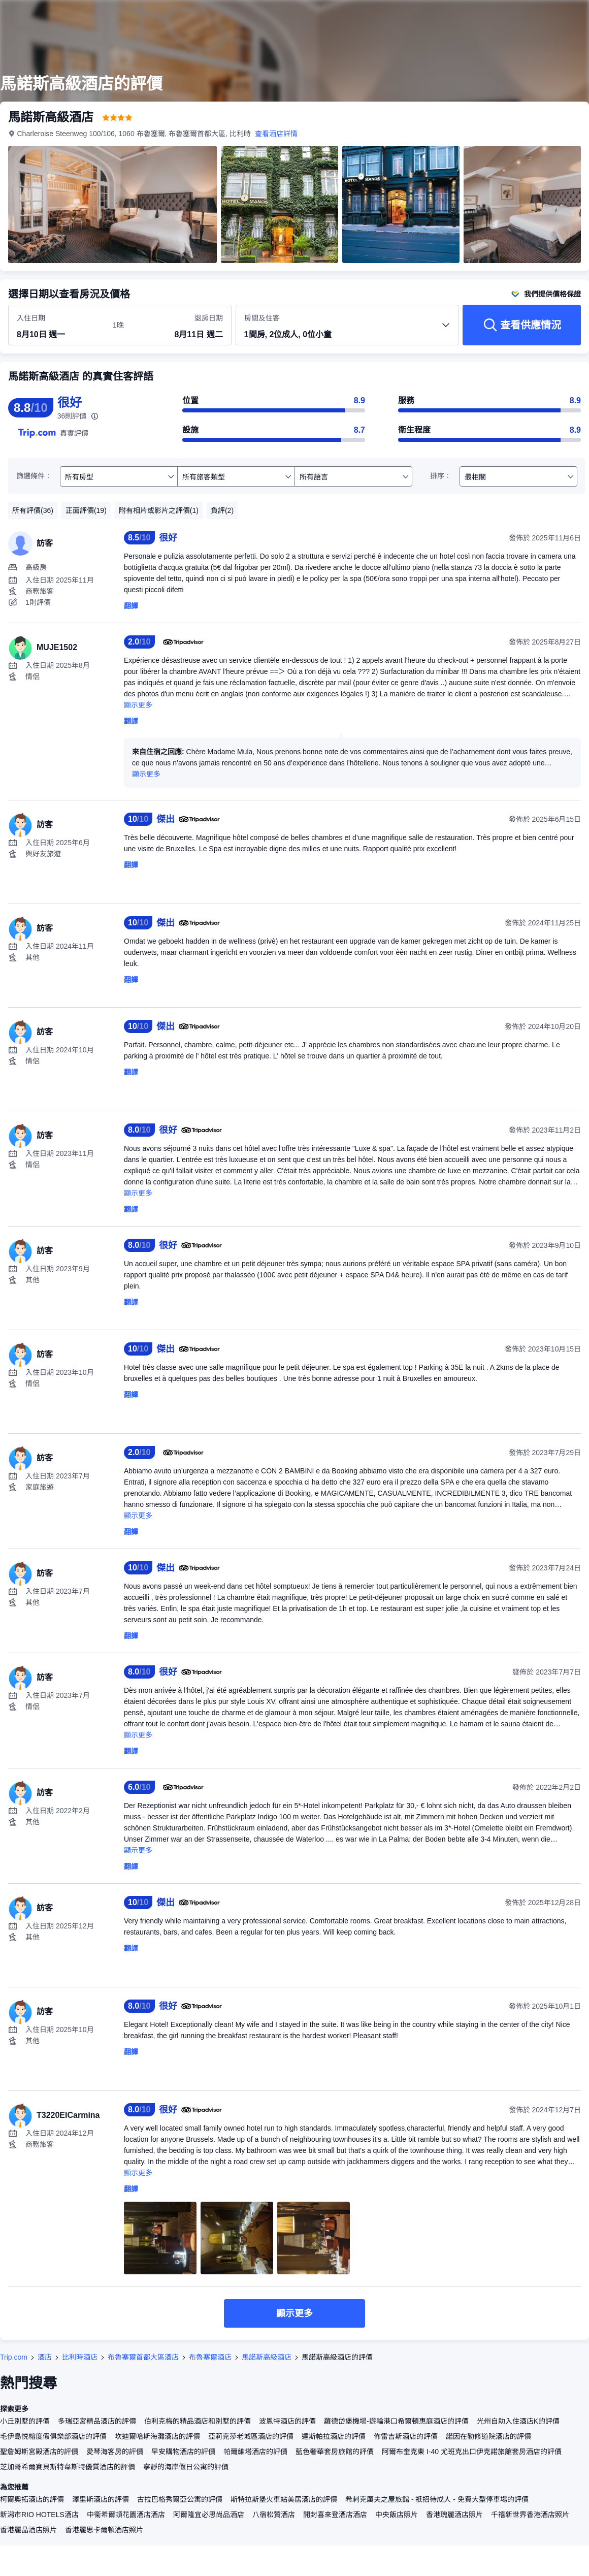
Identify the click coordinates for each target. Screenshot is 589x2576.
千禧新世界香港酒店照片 (530, 2514)
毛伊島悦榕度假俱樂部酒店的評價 (53, 2436)
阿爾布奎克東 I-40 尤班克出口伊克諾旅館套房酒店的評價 (472, 2452)
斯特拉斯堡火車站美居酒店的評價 (284, 2499)
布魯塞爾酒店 (210, 2357)
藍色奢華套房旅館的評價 (335, 2452)
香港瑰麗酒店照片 (454, 2514)
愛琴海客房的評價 (114, 2452)
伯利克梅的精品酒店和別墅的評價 (197, 2421)
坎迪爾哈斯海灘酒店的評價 (157, 2436)
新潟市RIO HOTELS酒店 (39, 2514)
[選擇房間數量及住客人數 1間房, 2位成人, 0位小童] (347, 329)
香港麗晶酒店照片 (28, 2530)
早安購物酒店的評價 (183, 2452)
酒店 (45, 2357)
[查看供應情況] (522, 325)
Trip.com (13, 2357)
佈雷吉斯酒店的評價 (406, 2436)
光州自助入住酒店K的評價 (518, 2421)
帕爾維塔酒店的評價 (255, 2452)
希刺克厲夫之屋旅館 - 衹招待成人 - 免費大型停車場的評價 (437, 2499)
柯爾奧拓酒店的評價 (32, 2499)
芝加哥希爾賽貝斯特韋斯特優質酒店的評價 (67, 2467)
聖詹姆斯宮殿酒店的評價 (39, 2452)
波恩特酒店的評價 (287, 2421)
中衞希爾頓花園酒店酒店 (126, 2514)
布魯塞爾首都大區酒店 (143, 2357)
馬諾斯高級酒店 (266, 2357)
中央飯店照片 (396, 2514)
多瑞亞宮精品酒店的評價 (97, 2421)
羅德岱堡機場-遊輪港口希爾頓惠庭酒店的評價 (396, 2421)
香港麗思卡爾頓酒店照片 (104, 2530)
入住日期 (31, 318)
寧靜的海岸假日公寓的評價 (185, 2467)
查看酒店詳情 (276, 134)
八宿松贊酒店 (273, 2514)
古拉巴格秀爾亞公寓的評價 (179, 2499)
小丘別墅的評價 (25, 2421)
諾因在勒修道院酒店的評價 (488, 2436)
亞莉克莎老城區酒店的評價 (250, 2436)
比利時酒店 (79, 2357)
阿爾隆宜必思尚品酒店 (208, 2514)
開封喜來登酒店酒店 (335, 2514)
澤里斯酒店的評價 (100, 2499)
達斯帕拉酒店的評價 (334, 2436)
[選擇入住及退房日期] (59, 325)
